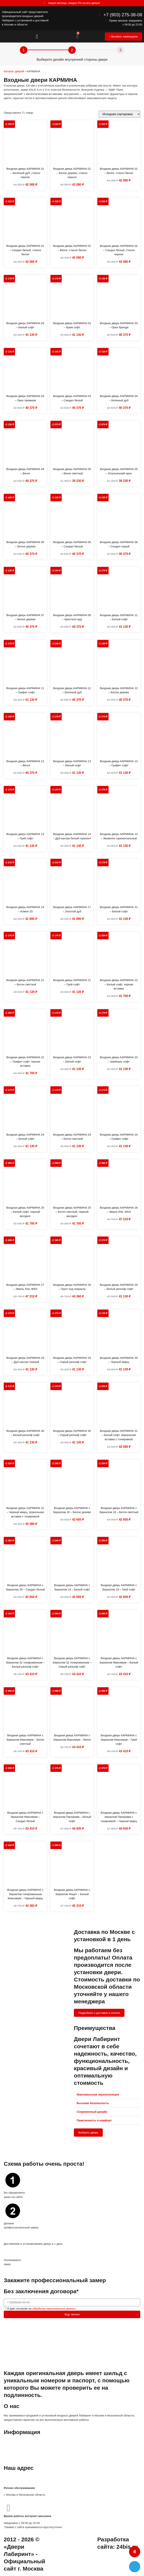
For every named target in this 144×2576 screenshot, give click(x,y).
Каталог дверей (14, 71)
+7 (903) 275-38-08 (123, 14)
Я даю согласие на (41, 2308)
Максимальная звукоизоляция (98, 2094)
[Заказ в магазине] (119, 114)
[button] (36, 36)
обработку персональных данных (54, 2308)
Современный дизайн (92, 2111)
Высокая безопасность (93, 2103)
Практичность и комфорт (94, 2120)
